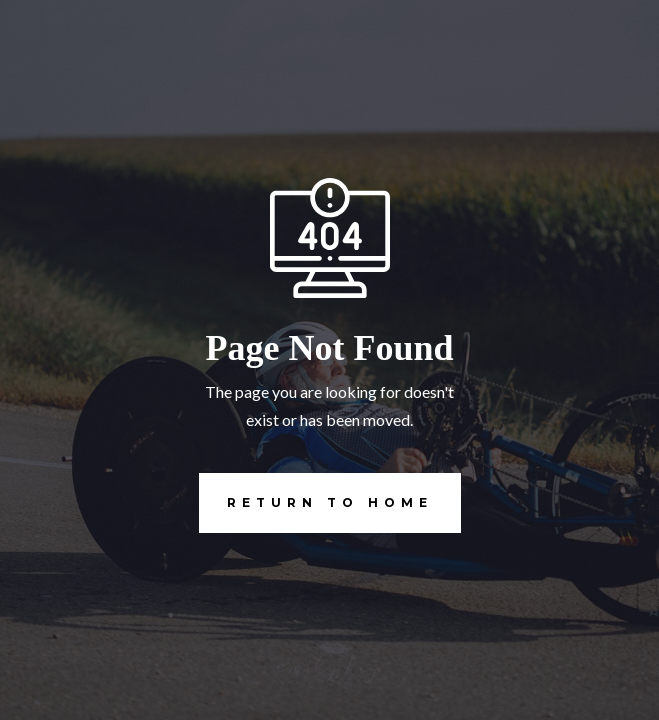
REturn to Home (316, 503)
